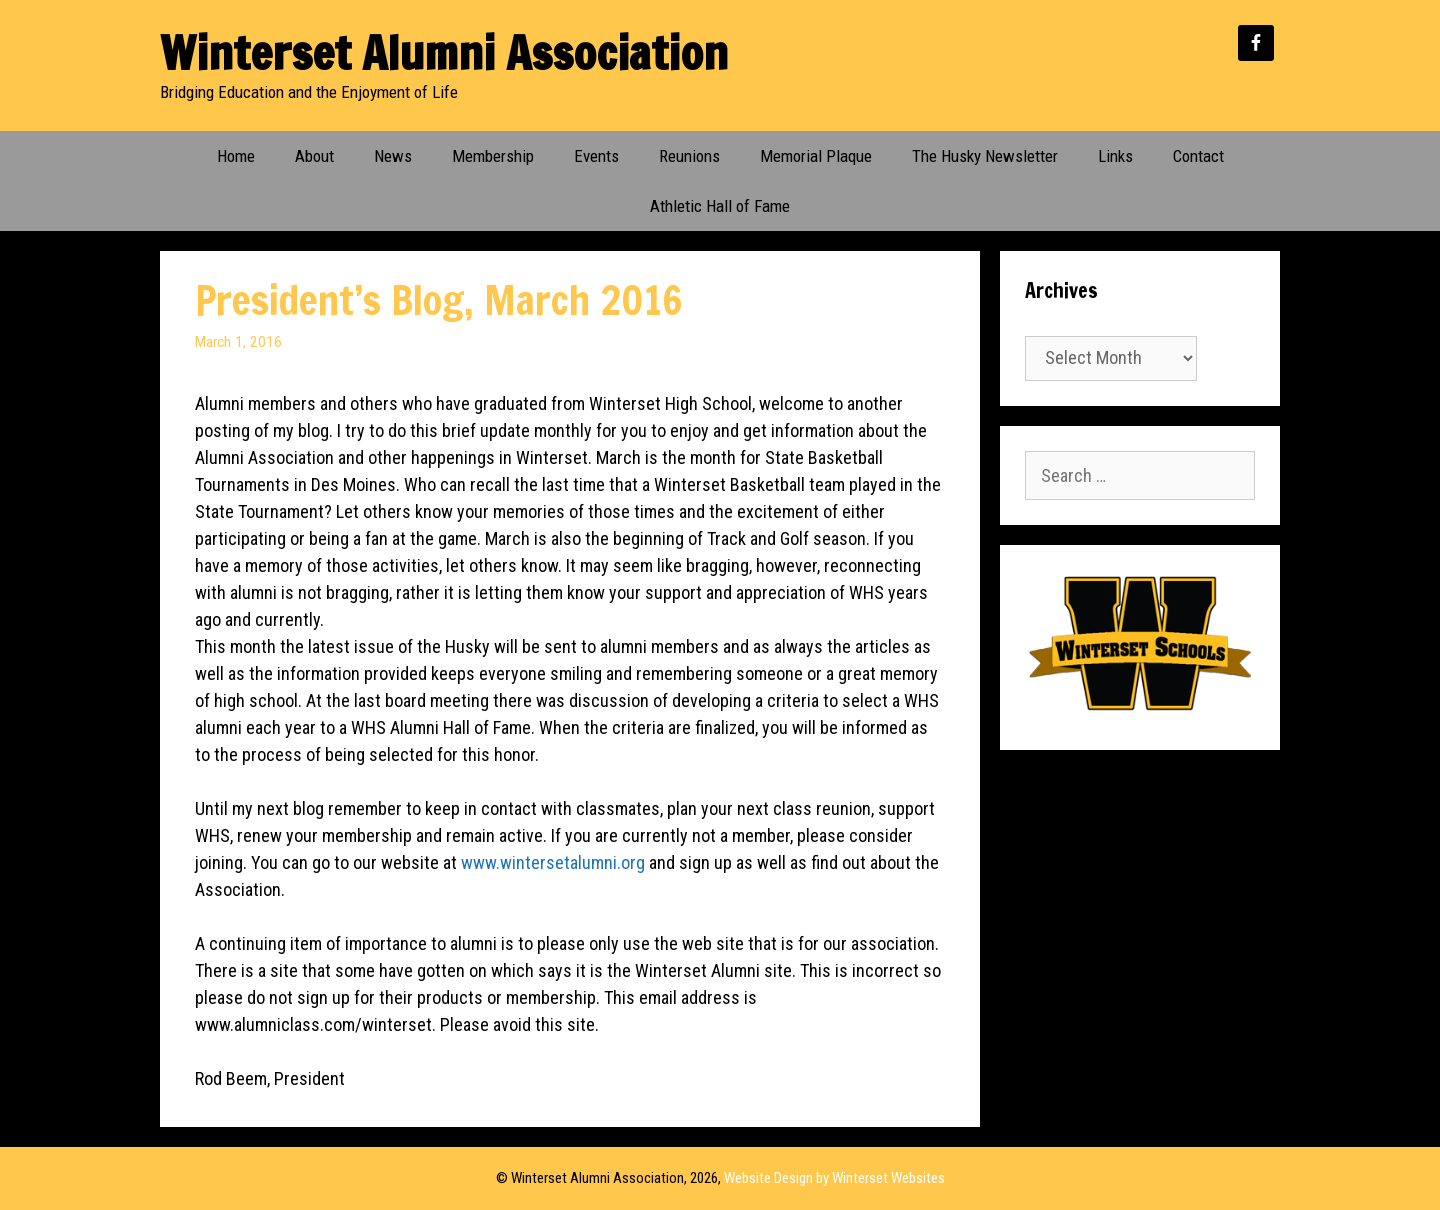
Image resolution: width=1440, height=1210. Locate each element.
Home (236, 156)
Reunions (689, 156)
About (314, 156)
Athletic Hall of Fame (720, 206)
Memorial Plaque (816, 156)
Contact (1198, 156)
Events (596, 156)
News (393, 156)
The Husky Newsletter (985, 156)
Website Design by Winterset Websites (834, 1178)
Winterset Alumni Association (444, 52)
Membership (493, 156)
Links (1115, 156)
